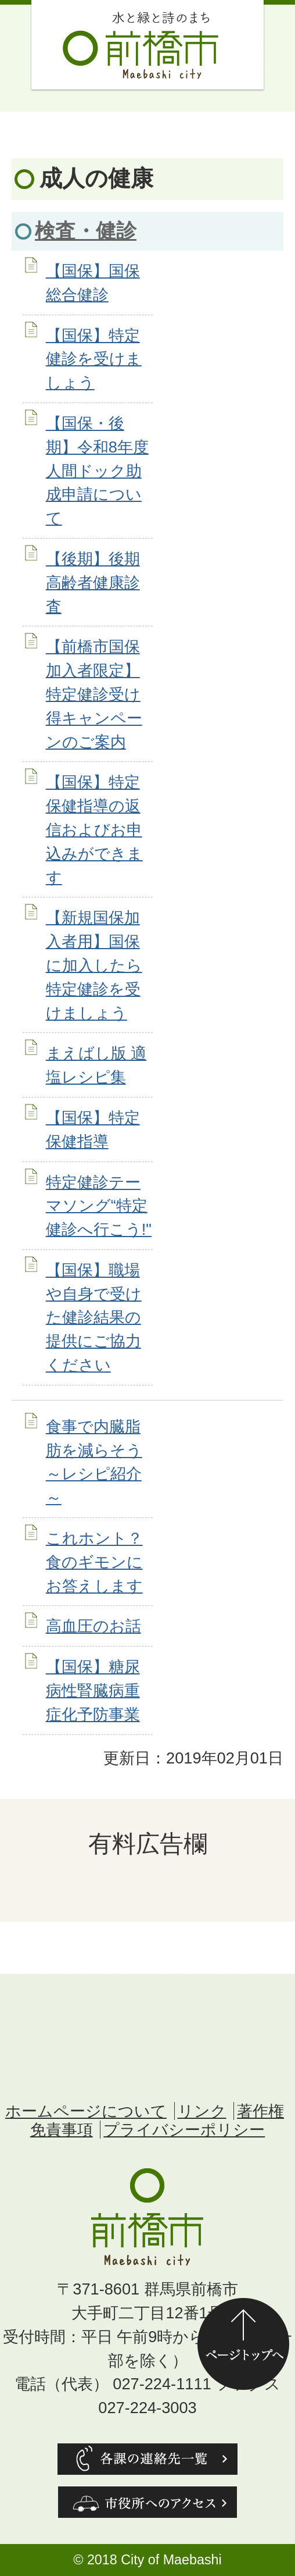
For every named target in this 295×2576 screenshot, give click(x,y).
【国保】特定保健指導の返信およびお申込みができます (94, 829)
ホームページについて (86, 2111)
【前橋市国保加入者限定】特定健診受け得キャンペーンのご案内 (94, 693)
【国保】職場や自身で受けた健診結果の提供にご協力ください (94, 1317)
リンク (202, 2111)
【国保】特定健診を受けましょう (94, 359)
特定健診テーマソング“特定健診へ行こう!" (99, 1206)
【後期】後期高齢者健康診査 (93, 582)
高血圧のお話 (93, 1626)
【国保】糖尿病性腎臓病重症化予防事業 (93, 1690)
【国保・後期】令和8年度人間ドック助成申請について (97, 470)
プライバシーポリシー (184, 2130)
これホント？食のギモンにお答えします (94, 1562)
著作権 (260, 2111)
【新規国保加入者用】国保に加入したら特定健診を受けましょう (94, 964)
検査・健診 (85, 230)
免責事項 (61, 2130)
